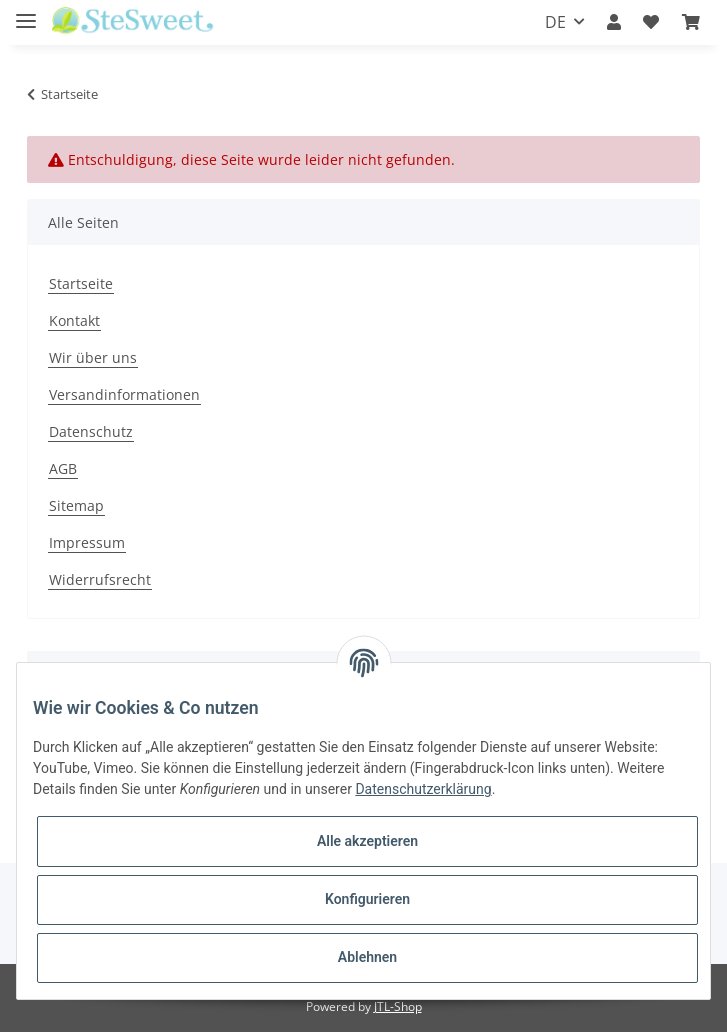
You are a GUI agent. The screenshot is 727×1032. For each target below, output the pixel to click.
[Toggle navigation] (26, 12)
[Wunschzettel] (651, 22)
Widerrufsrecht (100, 579)
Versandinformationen (124, 394)
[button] (614, 22)
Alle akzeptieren (367, 841)
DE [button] (555, 22)
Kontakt (74, 320)
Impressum (87, 542)
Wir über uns (93, 357)
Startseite (81, 283)
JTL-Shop (398, 1006)
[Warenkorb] (691, 22)
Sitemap (76, 505)
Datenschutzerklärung (423, 789)
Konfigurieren (367, 899)
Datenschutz (91, 431)
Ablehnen (367, 957)
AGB (63, 468)
